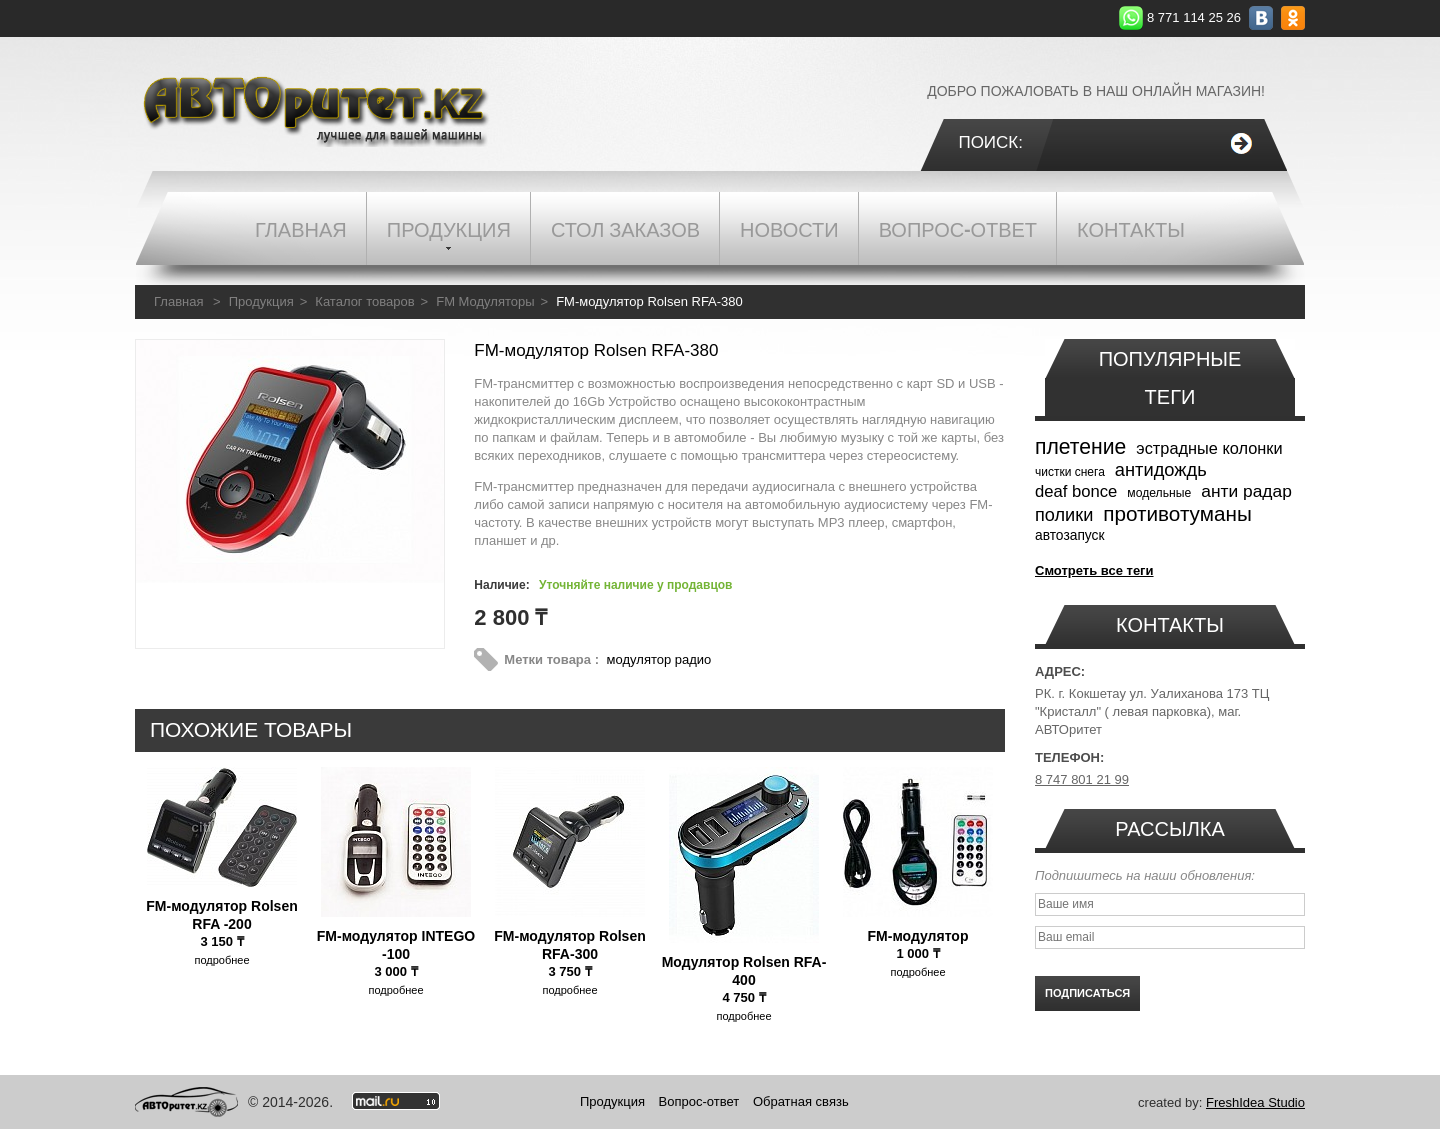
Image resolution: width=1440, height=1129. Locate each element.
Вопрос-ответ (699, 1101)
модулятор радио (659, 659)
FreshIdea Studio (1255, 1102)
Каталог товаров (364, 301)
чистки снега (1070, 472)
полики (1064, 515)
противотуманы (1177, 513)
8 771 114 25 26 (1194, 17)
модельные (1159, 493)
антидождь (1161, 469)
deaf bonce (1076, 491)
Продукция (261, 301)
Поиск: (990, 142)
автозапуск (1070, 535)
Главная (178, 301)
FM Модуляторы (485, 301)
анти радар (1246, 491)
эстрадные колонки (1209, 448)
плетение (1080, 446)
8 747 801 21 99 (1082, 779)
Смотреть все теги (1094, 570)
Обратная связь (801, 1101)
